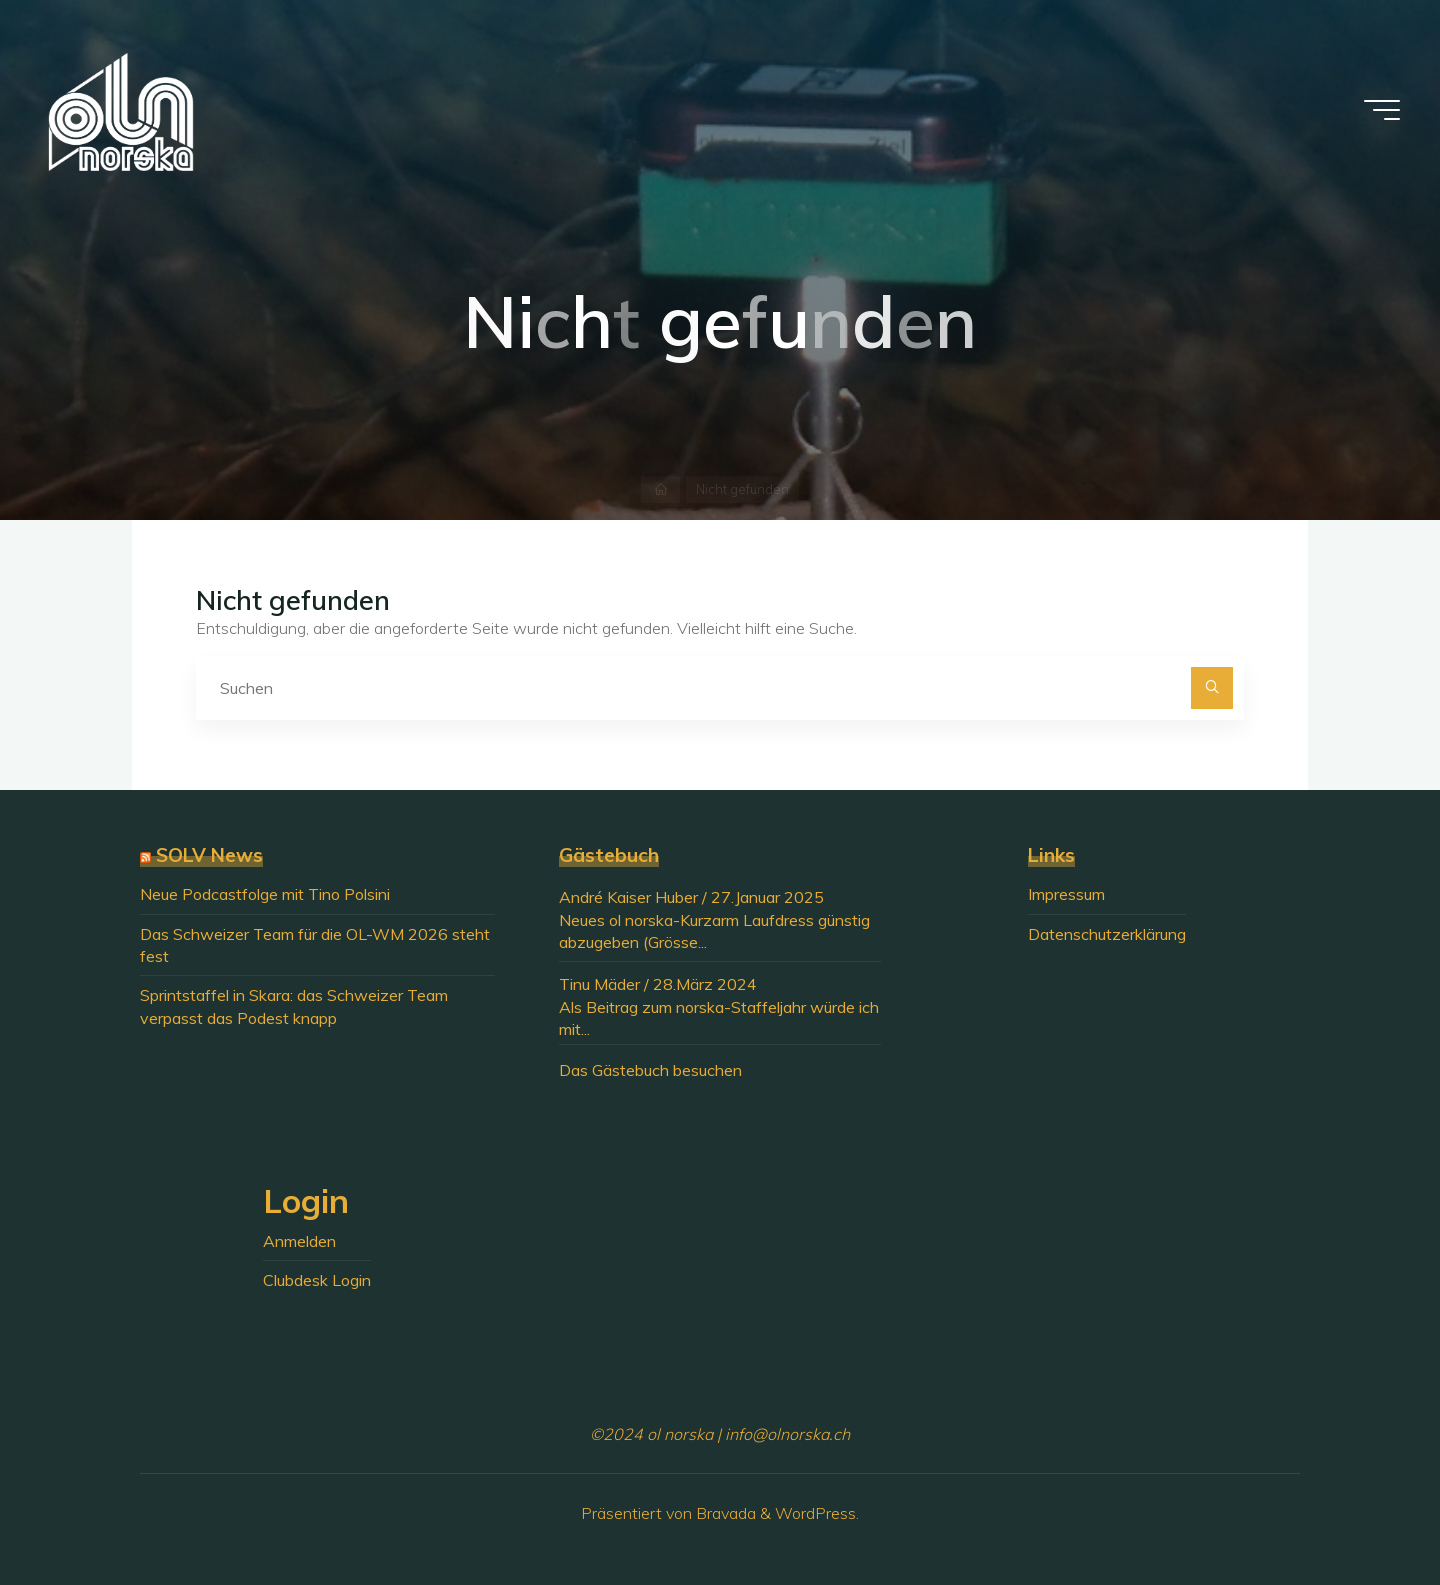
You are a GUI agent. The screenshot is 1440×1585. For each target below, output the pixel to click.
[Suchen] (1212, 688)
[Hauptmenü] (1382, 110)
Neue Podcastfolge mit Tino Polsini (265, 894)
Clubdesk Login (317, 1280)
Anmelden (299, 1241)
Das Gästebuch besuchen (650, 1070)
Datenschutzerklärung (1107, 934)
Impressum (1066, 894)
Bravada (724, 1513)
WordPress (815, 1513)
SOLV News (209, 855)
